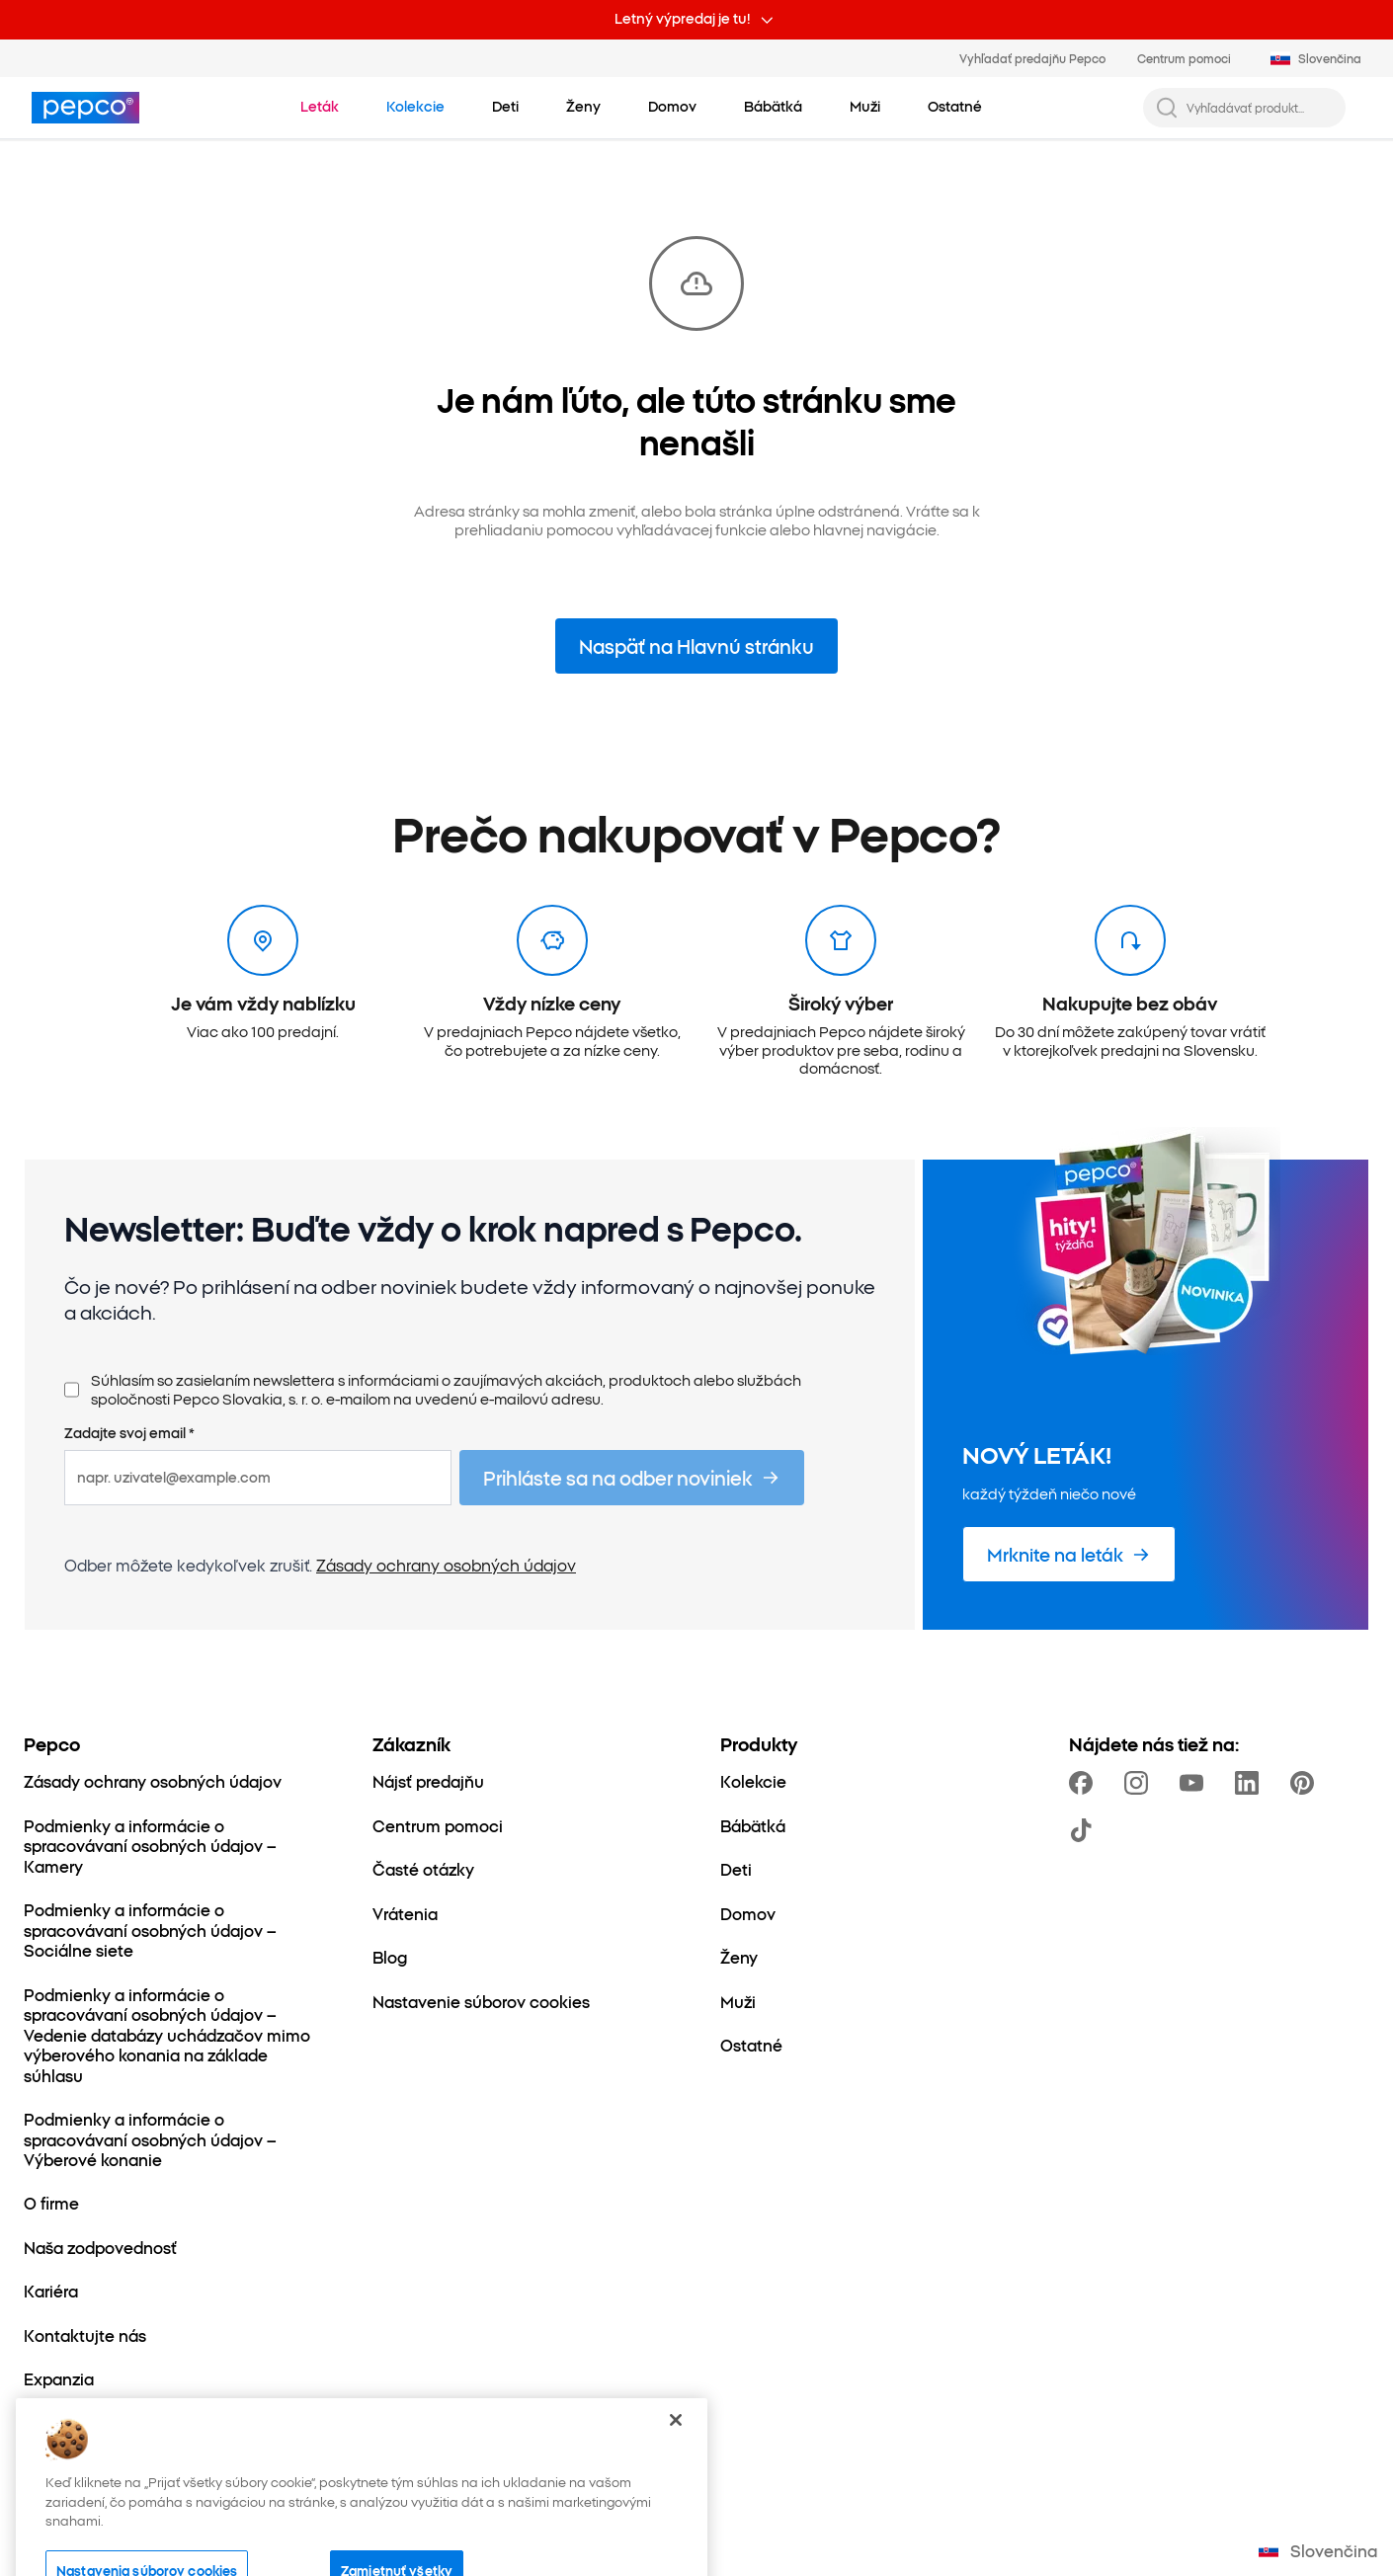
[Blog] (389, 1957)
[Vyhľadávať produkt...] (1260, 108)
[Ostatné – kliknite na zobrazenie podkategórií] (955, 106)
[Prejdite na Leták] (319, 106)
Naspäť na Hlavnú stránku (696, 645)
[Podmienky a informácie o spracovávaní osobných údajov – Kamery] (174, 1845)
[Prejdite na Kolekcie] (415, 106)
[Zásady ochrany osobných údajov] (153, 1781)
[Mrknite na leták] (1069, 1554)
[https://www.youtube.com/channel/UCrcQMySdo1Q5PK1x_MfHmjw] (1195, 1783)
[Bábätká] (752, 1825)
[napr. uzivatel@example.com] (258, 1478)
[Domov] (748, 1913)
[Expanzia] (59, 2378)
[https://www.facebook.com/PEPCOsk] (1085, 1783)
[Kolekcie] (753, 1781)
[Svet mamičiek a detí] (105, 2423)
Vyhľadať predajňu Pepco (1032, 58)
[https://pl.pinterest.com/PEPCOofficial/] (1306, 1783)
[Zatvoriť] (675, 2462)
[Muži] (738, 2001)
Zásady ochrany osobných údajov (446, 1564)
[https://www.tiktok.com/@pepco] (1085, 1830)
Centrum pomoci (1184, 58)
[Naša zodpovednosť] (100, 2247)
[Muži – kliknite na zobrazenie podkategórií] (865, 106)
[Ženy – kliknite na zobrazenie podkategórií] (583, 106)
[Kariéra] (51, 2290)
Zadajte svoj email (129, 1433)
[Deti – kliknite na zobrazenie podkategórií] (505, 106)
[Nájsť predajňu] (428, 1781)
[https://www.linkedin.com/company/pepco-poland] (1251, 1783)
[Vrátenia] (405, 1913)
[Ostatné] (751, 2044)
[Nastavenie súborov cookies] (481, 2001)
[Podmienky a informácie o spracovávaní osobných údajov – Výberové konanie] (174, 2139)
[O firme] (51, 2203)
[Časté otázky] (423, 1869)
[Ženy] (739, 1957)
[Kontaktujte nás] (85, 2335)
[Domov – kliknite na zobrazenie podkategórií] (672, 106)
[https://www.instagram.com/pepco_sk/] (1140, 1783)
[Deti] (736, 1869)
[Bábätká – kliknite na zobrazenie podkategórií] (773, 106)
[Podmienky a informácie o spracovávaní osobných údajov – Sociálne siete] (174, 1929)
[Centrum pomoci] (437, 1825)
